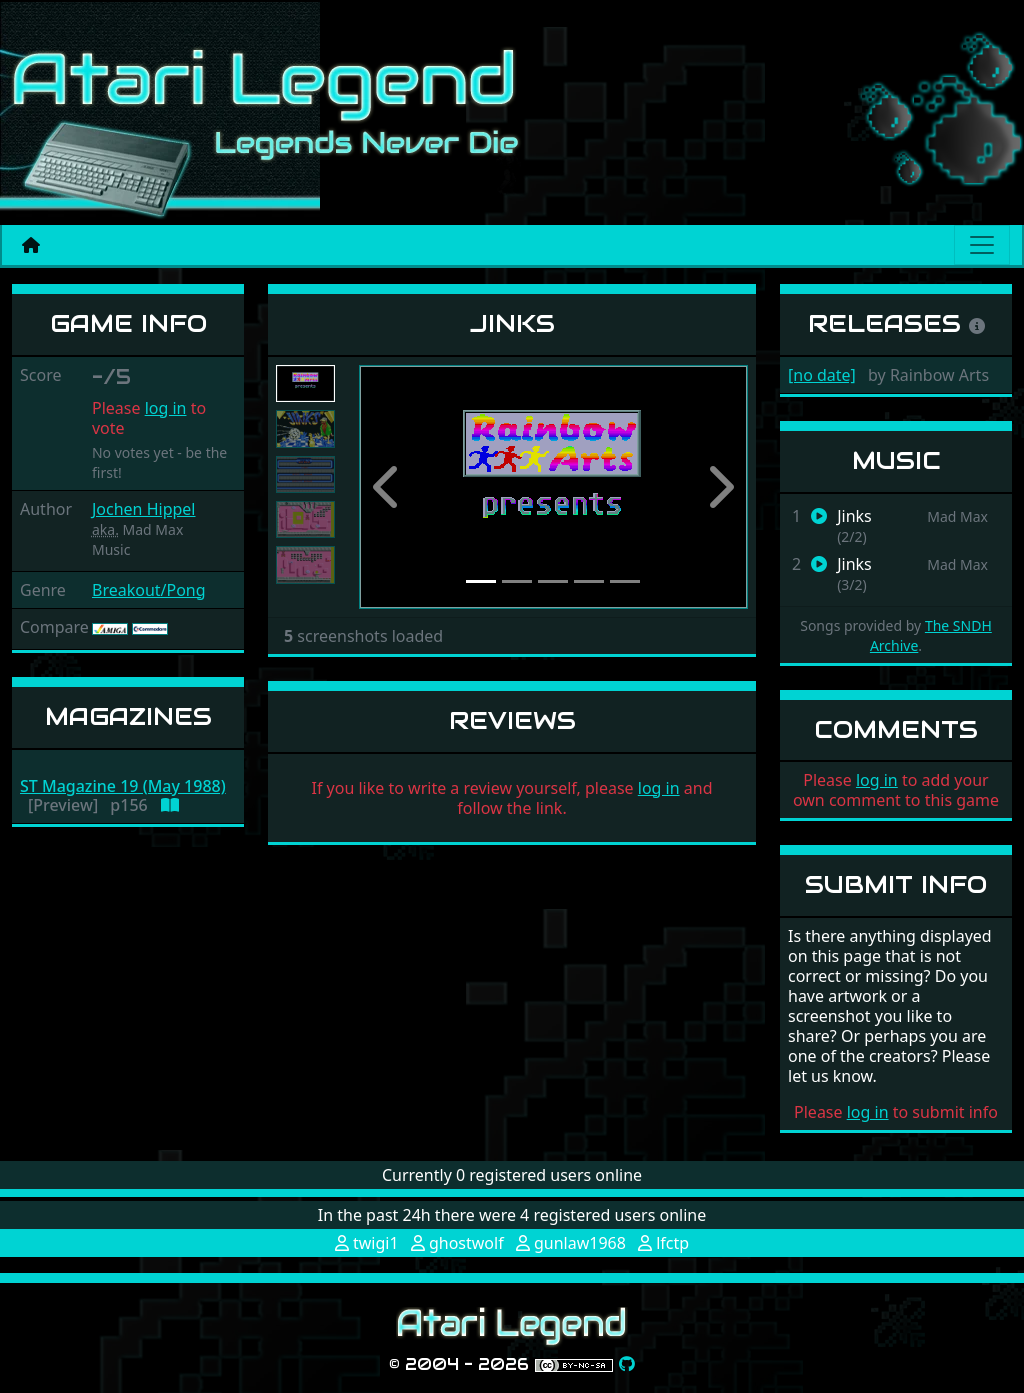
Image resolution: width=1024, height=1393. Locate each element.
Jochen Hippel (144, 509)
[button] (388, 487)
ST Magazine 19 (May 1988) (123, 786)
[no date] (822, 375)
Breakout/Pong (149, 590)
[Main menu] (982, 245)
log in (166, 408)
